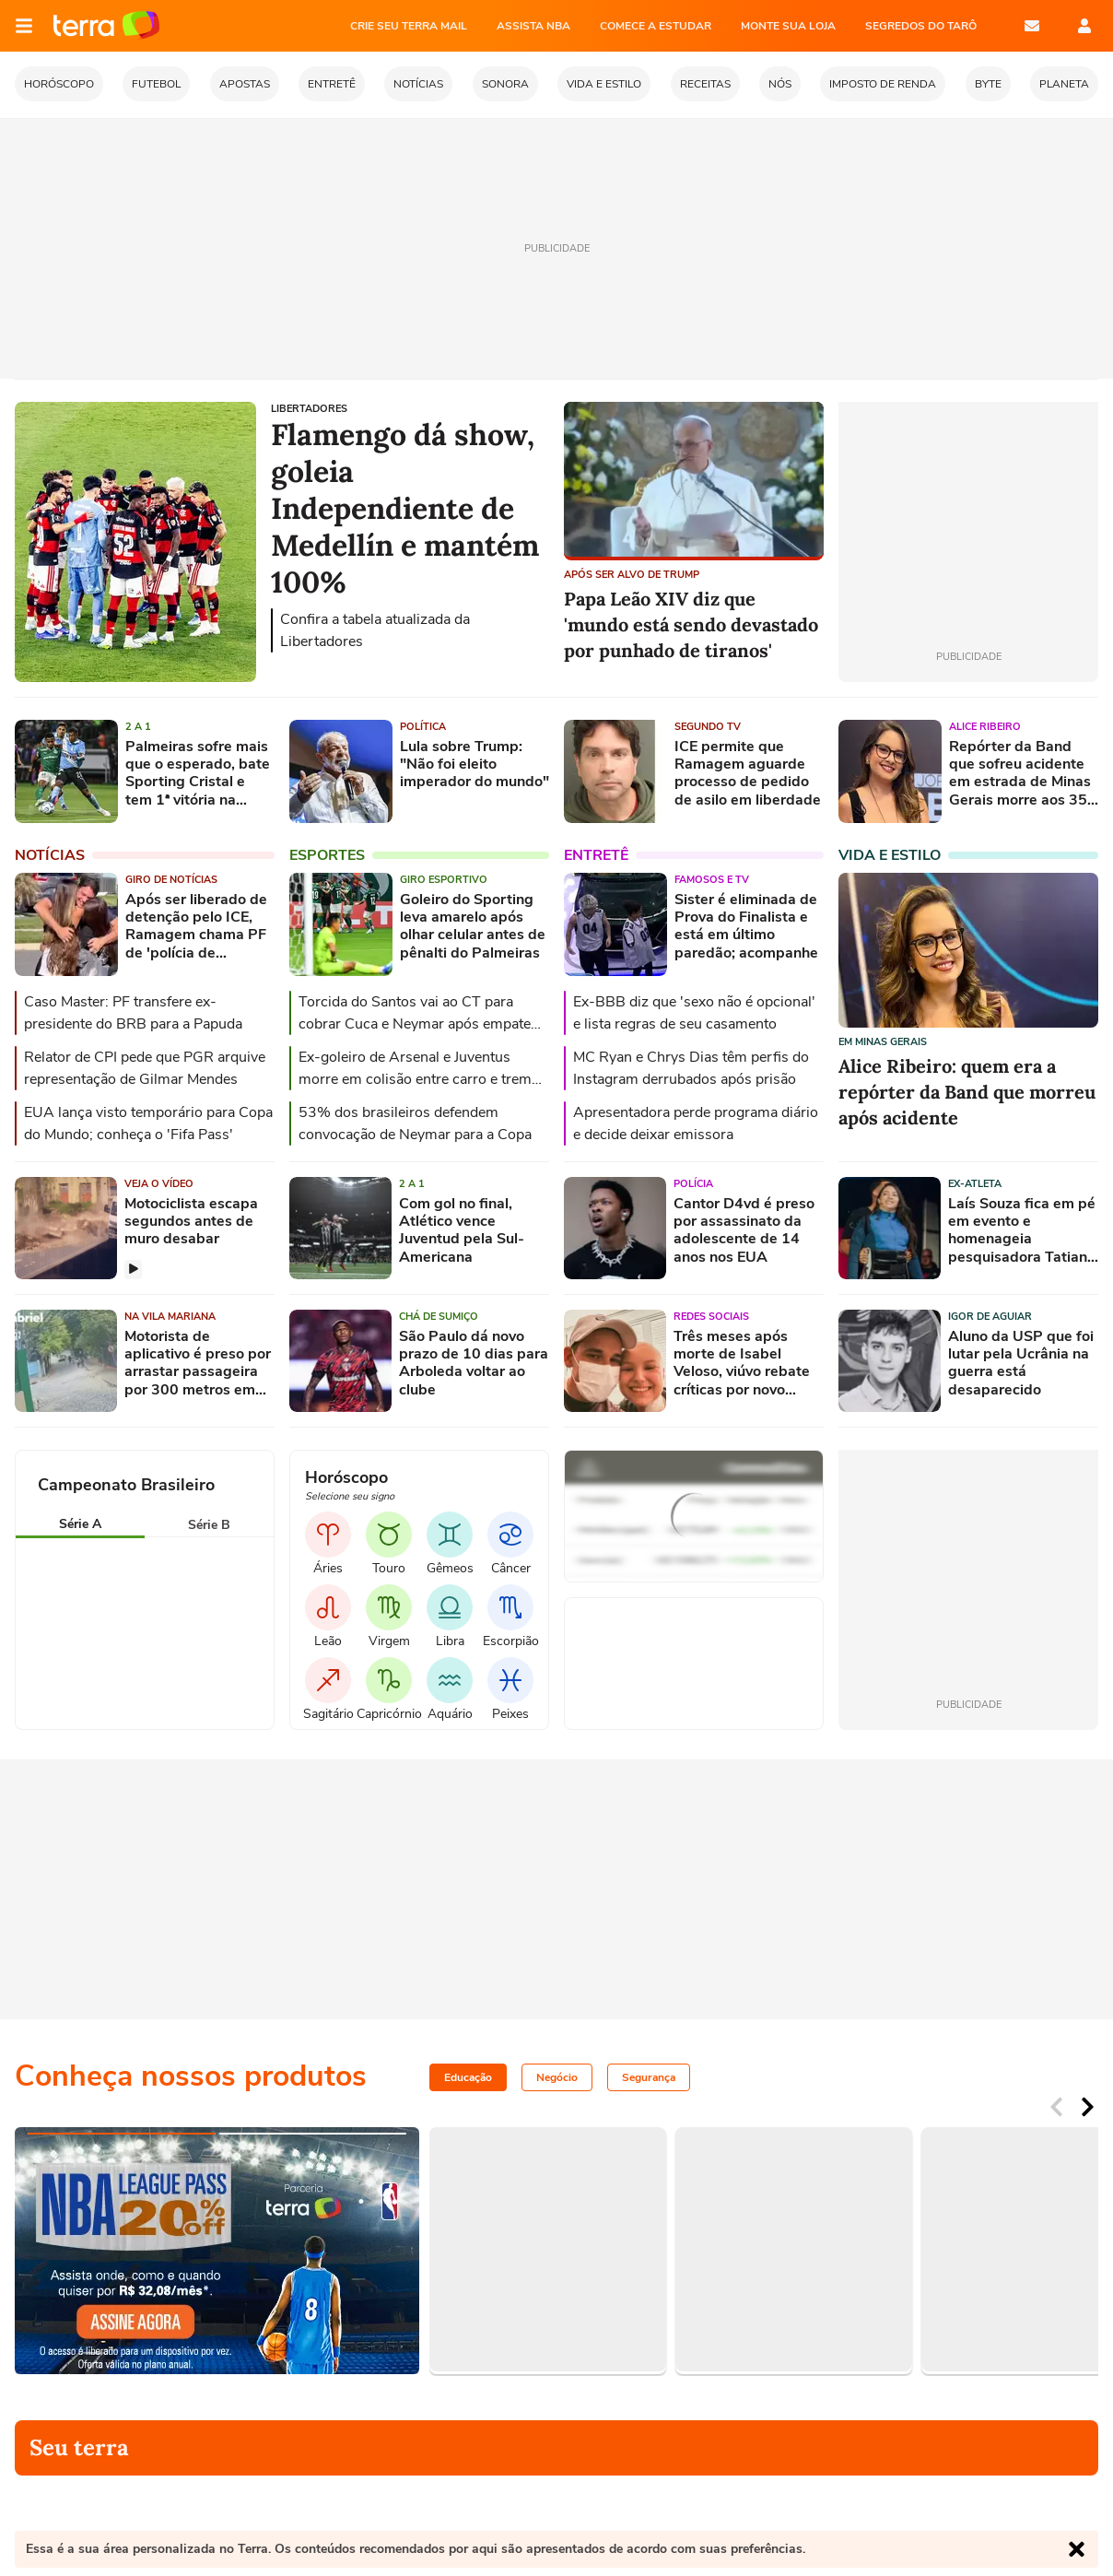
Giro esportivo (443, 880)
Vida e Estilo (889, 855)
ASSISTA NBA (533, 25)
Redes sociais (711, 1316)
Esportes (327, 855)
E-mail (1032, 25)
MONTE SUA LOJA (788, 25)
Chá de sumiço (438, 1316)
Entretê (596, 855)
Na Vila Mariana (170, 1316)
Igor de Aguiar (990, 1316)
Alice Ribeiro (985, 727)
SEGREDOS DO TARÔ (921, 25)
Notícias (50, 855)
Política (423, 727)
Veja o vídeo (158, 1184)
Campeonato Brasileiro (126, 1485)
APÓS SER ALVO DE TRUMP (631, 575)
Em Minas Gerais (882, 1042)
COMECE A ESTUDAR (655, 25)
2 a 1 (138, 727)
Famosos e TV (711, 880)
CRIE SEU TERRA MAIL (408, 25)
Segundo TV (707, 727)
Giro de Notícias (171, 880)
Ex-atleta (975, 1184)
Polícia (693, 1184)
